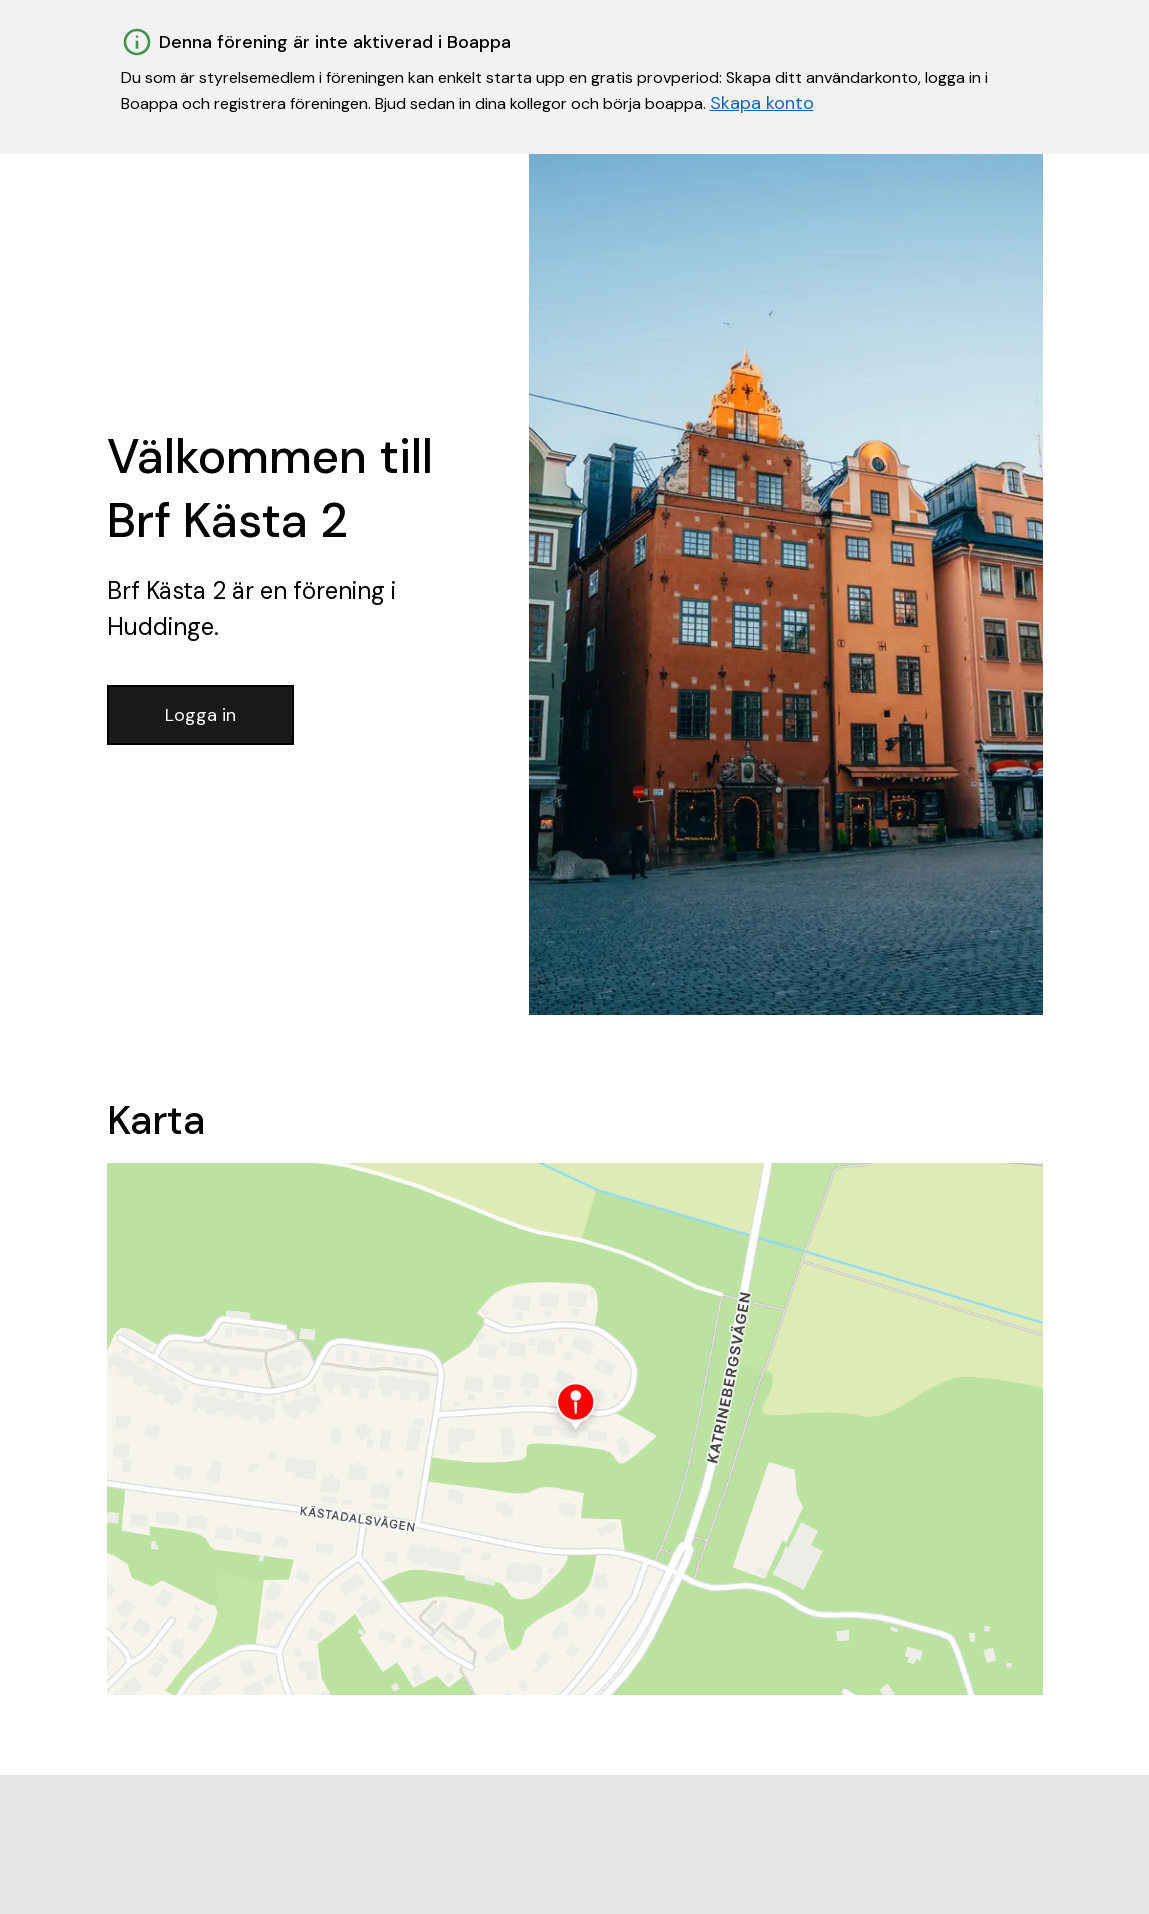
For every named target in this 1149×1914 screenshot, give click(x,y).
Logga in (200, 715)
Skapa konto (762, 103)
